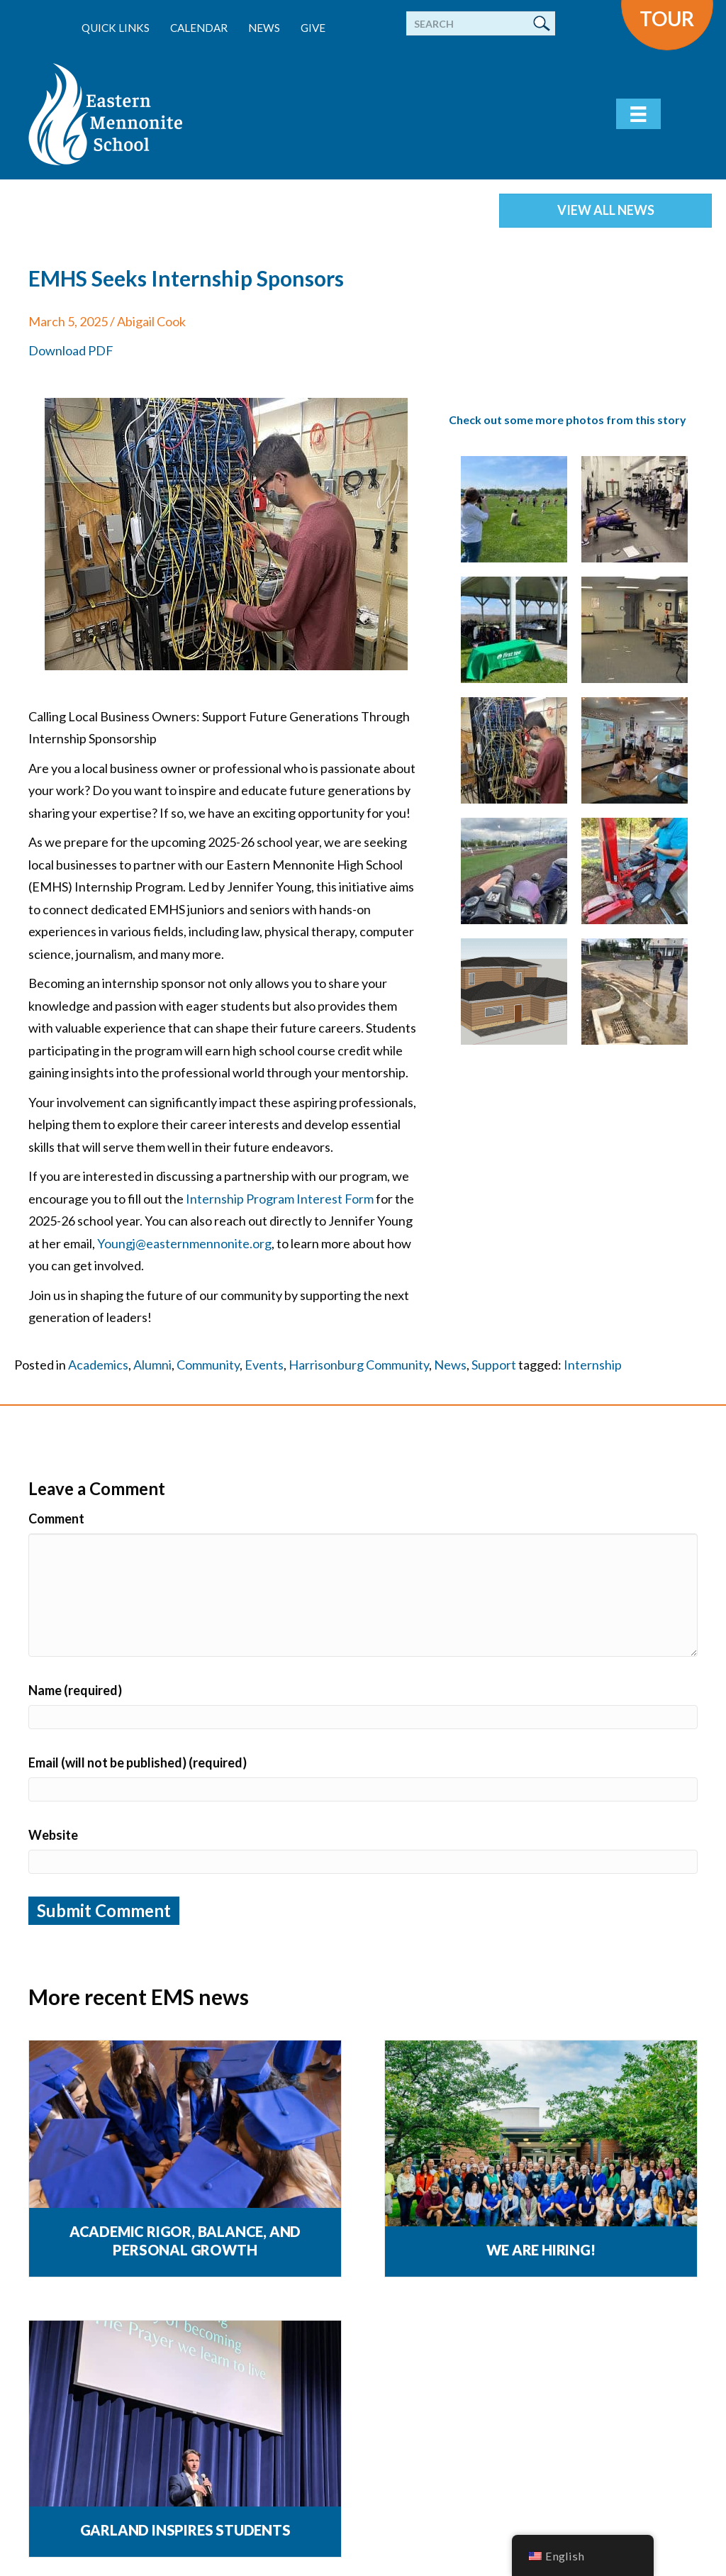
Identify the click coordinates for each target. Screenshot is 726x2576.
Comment (56, 1518)
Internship (593, 1364)
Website (53, 1835)
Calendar (199, 27)
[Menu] (638, 114)
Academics (98, 1364)
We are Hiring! (540, 2249)
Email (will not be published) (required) (137, 1762)
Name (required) (75, 1690)
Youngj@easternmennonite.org (184, 1243)
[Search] (480, 23)
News (264, 27)
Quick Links (116, 27)
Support (493, 1364)
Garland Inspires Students (185, 2529)
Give (313, 27)
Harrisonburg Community (359, 1364)
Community (208, 1364)
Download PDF (70, 350)
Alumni (152, 1364)
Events (264, 1364)
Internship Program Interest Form (280, 1198)
